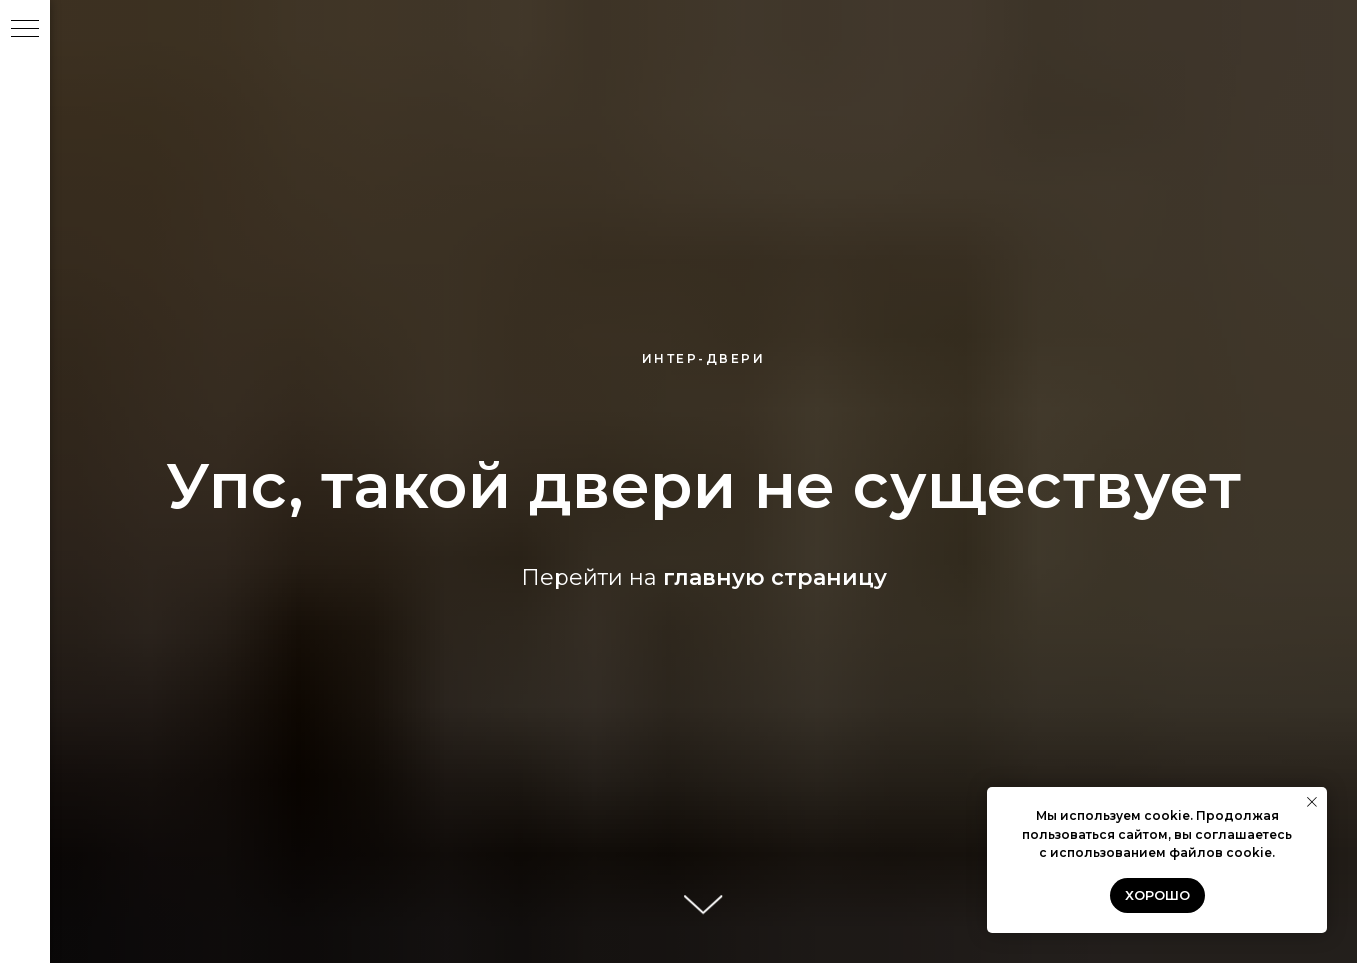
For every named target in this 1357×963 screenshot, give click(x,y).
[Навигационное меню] (25, 30)
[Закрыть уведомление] (1312, 802)
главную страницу (775, 577)
